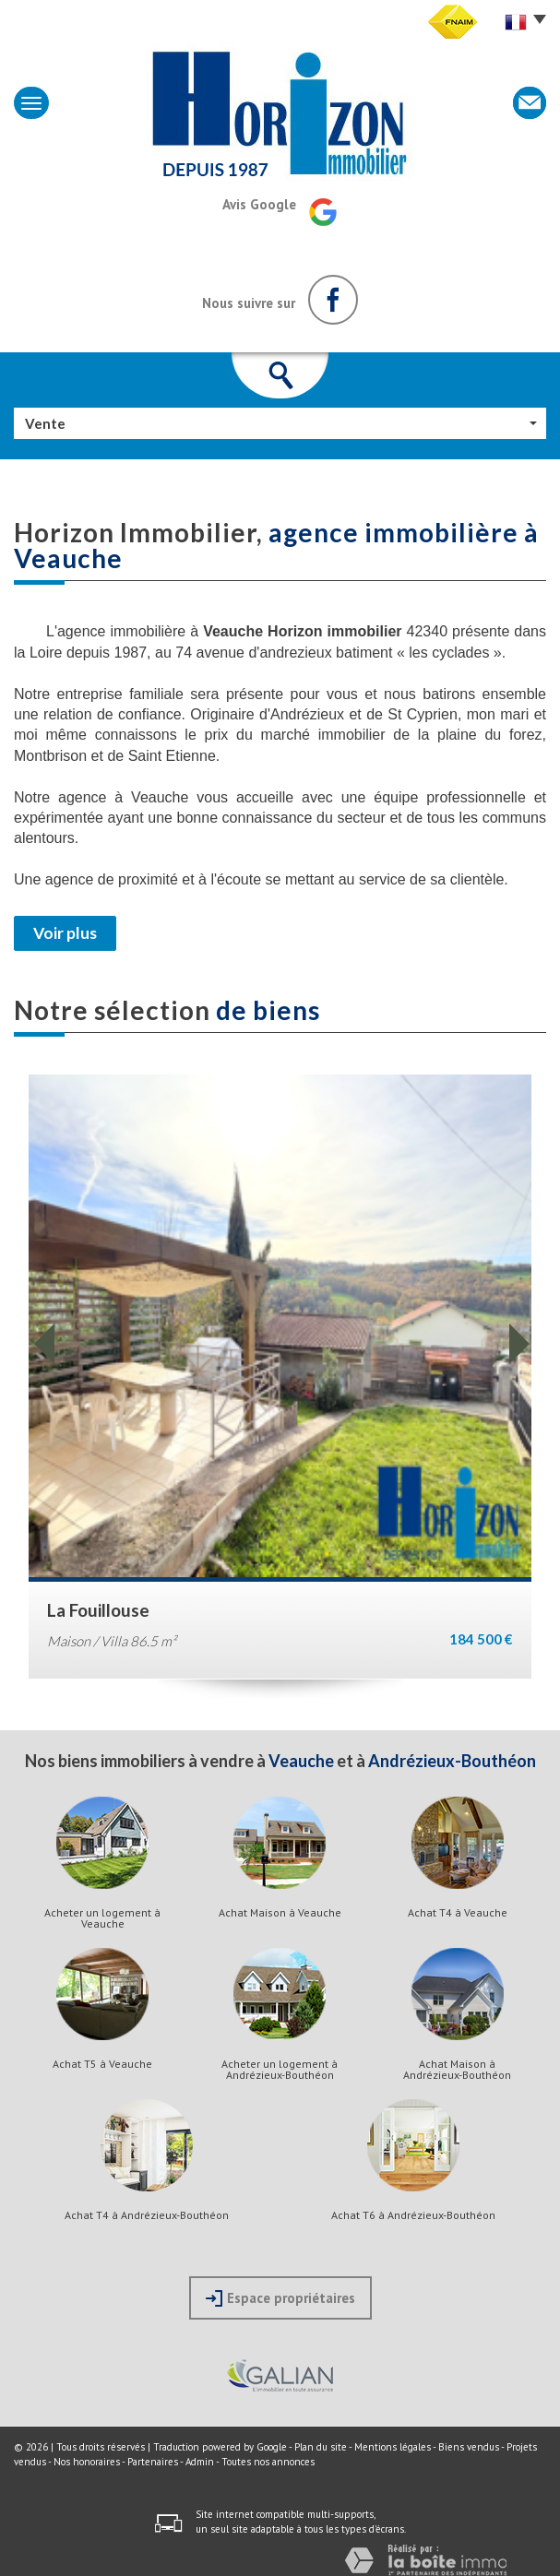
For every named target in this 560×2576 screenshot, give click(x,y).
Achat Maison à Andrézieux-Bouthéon (457, 2070)
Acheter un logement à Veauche (102, 1918)
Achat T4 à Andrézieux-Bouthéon (147, 2215)
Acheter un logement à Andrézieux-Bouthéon (279, 2070)
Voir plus (65, 933)
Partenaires (152, 2461)
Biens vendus (468, 2446)
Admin (199, 2461)
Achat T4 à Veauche (457, 1912)
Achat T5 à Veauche (102, 2064)
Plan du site (320, 2446)
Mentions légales (392, 2446)
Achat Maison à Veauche (280, 1912)
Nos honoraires (87, 2461)
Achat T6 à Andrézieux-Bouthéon (413, 2215)
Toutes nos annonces (268, 2461)
